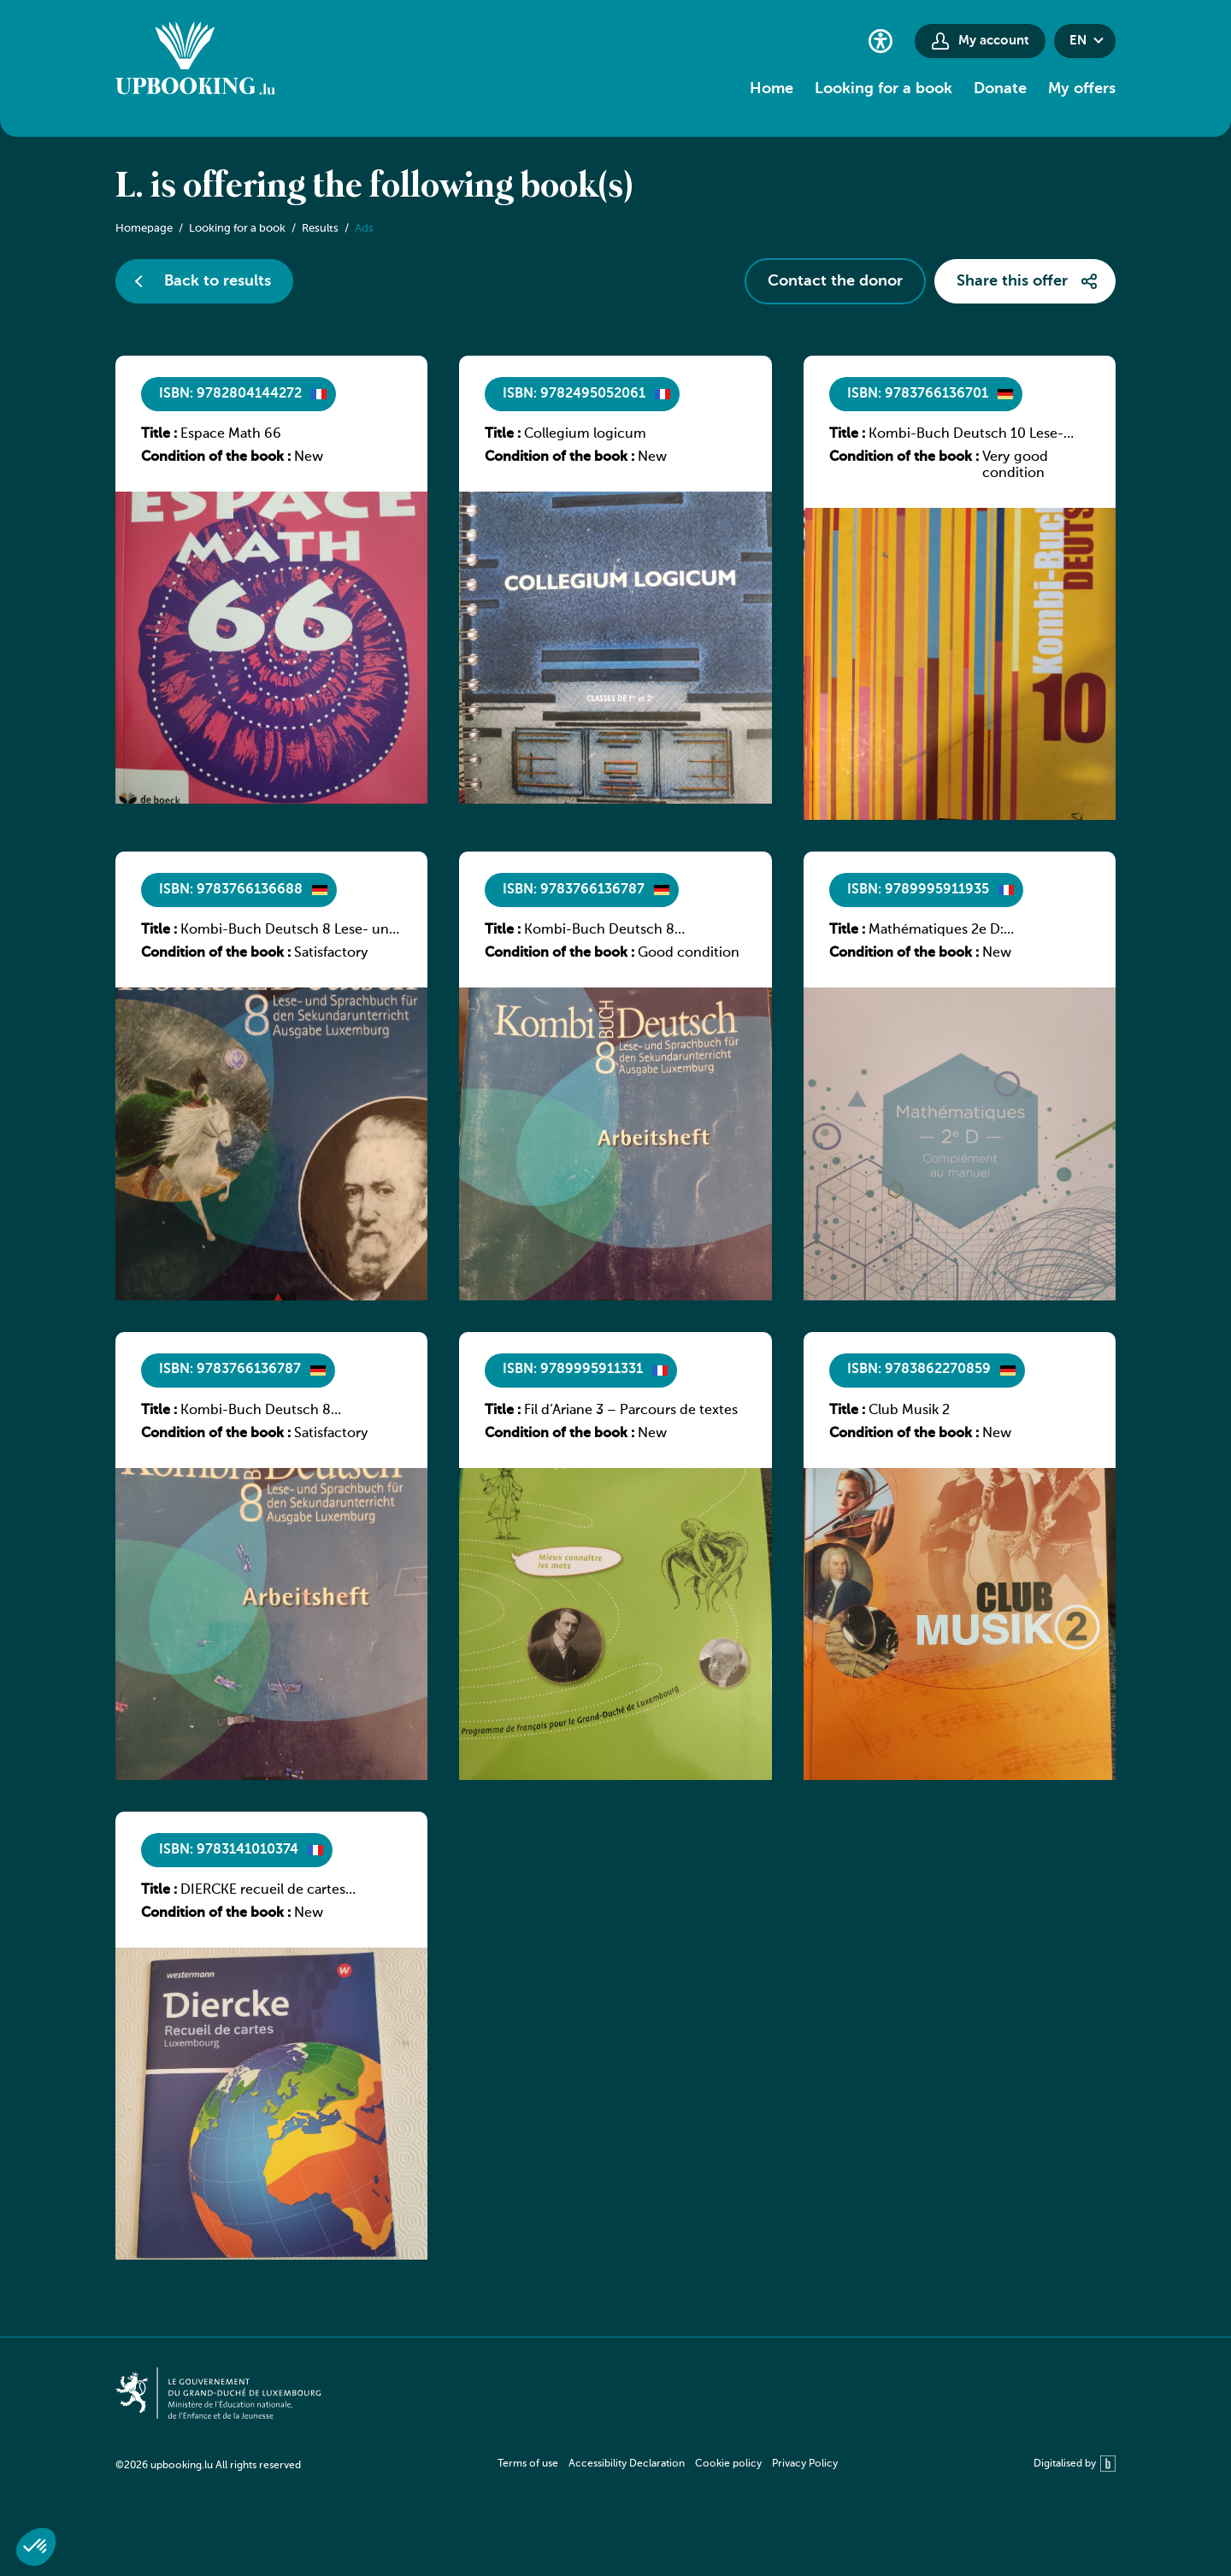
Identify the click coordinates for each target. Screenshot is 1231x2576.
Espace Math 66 (230, 434)
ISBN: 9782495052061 (574, 394)
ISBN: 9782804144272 (230, 394)
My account (993, 40)
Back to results (217, 281)
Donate (1000, 89)
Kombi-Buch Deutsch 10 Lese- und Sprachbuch (966, 435)
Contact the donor (835, 281)
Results (320, 228)
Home (771, 89)
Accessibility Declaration (626, 2464)
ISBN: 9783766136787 (574, 890)
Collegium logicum (585, 434)
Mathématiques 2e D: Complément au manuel (946, 931)
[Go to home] (195, 60)
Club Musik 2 (909, 1411)
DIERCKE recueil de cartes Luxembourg (262, 1891)
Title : (159, 434)
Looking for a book (883, 89)
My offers (1082, 89)
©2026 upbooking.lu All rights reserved (208, 2466)
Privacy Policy (805, 2464)
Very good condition (1015, 465)
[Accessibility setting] (880, 40)
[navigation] (668, 2463)
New (308, 457)
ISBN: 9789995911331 (573, 1369)
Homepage (144, 228)
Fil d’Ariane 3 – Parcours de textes (631, 1411)
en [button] (1078, 40)
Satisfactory (331, 953)
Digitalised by (1075, 2463)
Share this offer (1012, 281)
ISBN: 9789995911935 (918, 890)
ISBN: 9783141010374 (228, 1850)
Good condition (688, 953)
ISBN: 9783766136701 (917, 394)
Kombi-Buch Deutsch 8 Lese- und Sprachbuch (289, 931)
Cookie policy (728, 2464)
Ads (364, 228)
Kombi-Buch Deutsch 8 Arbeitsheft (599, 931)
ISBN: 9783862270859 (919, 1369)
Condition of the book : (216, 457)
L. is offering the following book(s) (374, 187)
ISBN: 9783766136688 (231, 890)
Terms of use (528, 2464)
